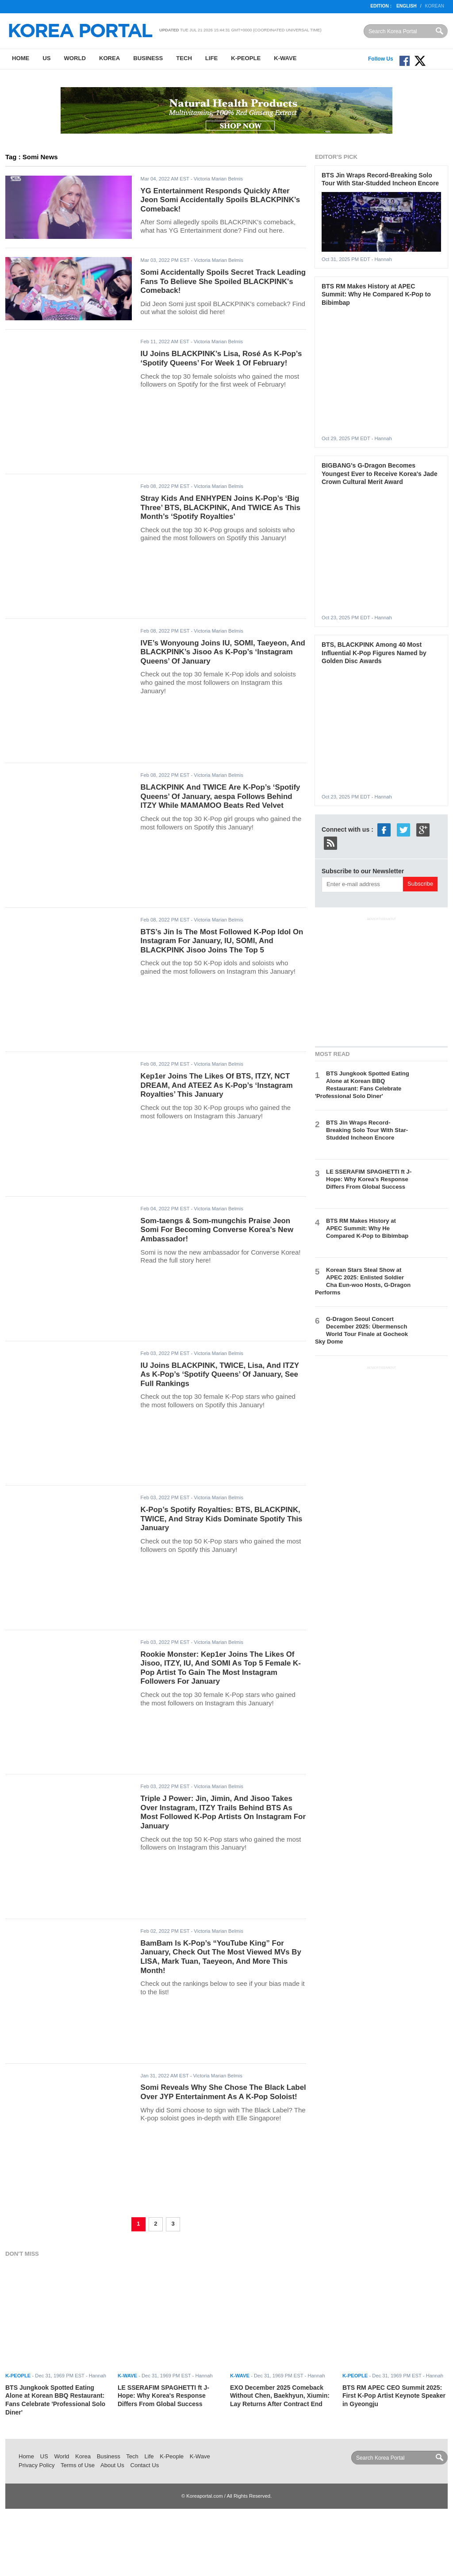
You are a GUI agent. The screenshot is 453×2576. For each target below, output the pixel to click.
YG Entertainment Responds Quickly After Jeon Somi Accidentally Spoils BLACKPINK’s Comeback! (220, 200)
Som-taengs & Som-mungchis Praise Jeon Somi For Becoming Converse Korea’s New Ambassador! (217, 1230)
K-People (246, 58)
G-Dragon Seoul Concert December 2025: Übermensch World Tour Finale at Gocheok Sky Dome (361, 1330)
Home (20, 58)
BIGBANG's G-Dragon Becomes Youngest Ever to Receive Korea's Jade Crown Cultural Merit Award (380, 473)
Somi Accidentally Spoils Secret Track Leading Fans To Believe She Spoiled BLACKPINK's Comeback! (223, 281)
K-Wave (285, 58)
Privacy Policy (37, 2465)
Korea (109, 58)
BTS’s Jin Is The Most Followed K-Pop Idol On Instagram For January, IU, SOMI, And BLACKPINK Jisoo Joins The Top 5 (222, 941)
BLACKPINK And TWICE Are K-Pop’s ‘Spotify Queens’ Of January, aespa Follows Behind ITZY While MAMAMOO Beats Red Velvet (220, 796)
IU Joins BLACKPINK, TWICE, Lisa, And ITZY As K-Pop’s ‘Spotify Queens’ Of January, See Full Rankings (220, 1374)
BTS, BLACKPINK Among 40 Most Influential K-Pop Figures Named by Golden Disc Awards (374, 652)
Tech (184, 58)
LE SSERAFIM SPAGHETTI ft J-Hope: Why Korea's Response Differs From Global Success (368, 1179)
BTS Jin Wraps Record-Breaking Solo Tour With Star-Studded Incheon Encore (367, 1130)
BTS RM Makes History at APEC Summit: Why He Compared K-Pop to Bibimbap (376, 294)
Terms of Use (78, 2465)
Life (211, 58)
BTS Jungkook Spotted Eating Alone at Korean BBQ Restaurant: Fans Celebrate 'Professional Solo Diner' (362, 1084)
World (74, 58)
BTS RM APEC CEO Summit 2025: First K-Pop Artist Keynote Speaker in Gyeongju (393, 2395)
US (46, 58)
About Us (112, 2465)
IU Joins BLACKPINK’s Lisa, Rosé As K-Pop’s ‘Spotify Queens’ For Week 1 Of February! (221, 358)
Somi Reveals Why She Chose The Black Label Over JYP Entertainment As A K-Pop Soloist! (223, 2092)
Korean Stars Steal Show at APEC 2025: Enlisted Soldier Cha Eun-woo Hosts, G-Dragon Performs (363, 1281)
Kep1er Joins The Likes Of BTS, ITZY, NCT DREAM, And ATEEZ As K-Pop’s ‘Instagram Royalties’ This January (217, 1085)
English (406, 6)
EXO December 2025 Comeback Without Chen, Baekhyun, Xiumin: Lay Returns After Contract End (280, 2395)
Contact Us (144, 2465)
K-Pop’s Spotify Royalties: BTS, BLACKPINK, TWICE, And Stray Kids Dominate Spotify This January (222, 1518)
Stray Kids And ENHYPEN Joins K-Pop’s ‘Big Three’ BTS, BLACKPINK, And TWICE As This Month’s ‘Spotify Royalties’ (221, 507)
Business (148, 58)
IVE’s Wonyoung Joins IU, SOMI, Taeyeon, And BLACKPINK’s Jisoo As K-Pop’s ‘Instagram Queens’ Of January (223, 652)
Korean (434, 6)
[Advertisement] (381, 980)
